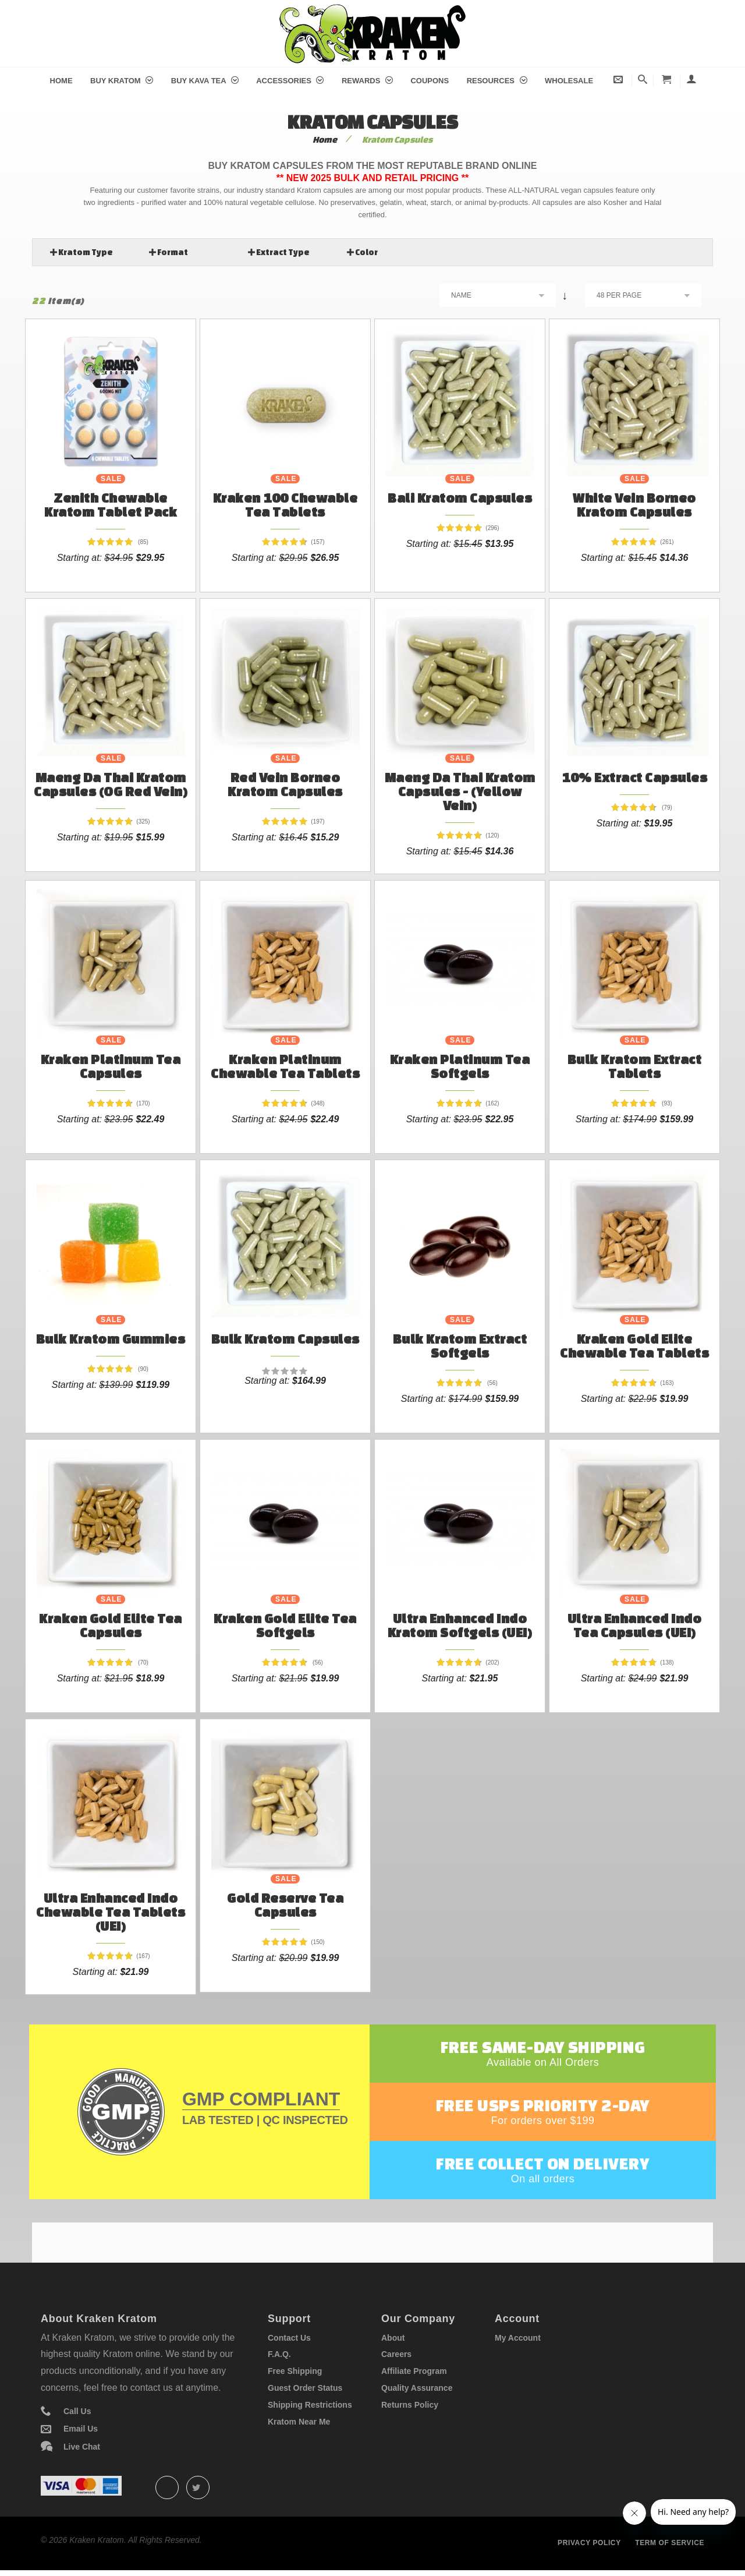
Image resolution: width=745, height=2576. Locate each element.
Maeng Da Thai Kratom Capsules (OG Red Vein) (110, 784)
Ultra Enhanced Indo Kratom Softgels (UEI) (460, 1625)
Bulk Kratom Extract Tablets (634, 1066)
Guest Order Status (305, 2388)
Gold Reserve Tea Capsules (285, 1905)
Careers (396, 2354)
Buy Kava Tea (205, 80)
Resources (497, 80)
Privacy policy (589, 2543)
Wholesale (569, 80)
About (393, 2338)
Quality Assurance (416, 2388)
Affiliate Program (414, 2371)
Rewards (367, 80)
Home (61, 80)
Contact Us (289, 2338)
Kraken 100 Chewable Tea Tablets (285, 504)
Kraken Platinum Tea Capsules (111, 1066)
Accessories (290, 80)
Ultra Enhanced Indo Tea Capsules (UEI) (634, 1625)
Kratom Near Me (299, 2422)
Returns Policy (409, 2405)
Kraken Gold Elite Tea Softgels (285, 1625)
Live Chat (81, 2446)
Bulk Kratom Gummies (111, 1338)
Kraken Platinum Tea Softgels (460, 1066)
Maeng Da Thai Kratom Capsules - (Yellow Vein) (460, 791)
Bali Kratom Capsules (460, 497)
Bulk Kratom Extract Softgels (460, 1345)
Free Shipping (295, 2371)
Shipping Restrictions (310, 2405)
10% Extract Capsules (634, 777)
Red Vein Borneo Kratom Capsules (285, 784)
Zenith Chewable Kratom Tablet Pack (110, 504)
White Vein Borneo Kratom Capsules (634, 504)
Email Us (80, 2428)
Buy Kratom (121, 80)
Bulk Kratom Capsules (285, 1338)
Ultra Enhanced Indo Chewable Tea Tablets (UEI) (110, 1912)
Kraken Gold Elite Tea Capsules (110, 1625)
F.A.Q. (279, 2354)
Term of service (669, 2543)
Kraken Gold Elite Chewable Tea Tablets (634, 1345)
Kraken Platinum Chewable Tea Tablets (285, 1066)
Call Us (77, 2411)
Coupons (429, 80)
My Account (518, 2338)
